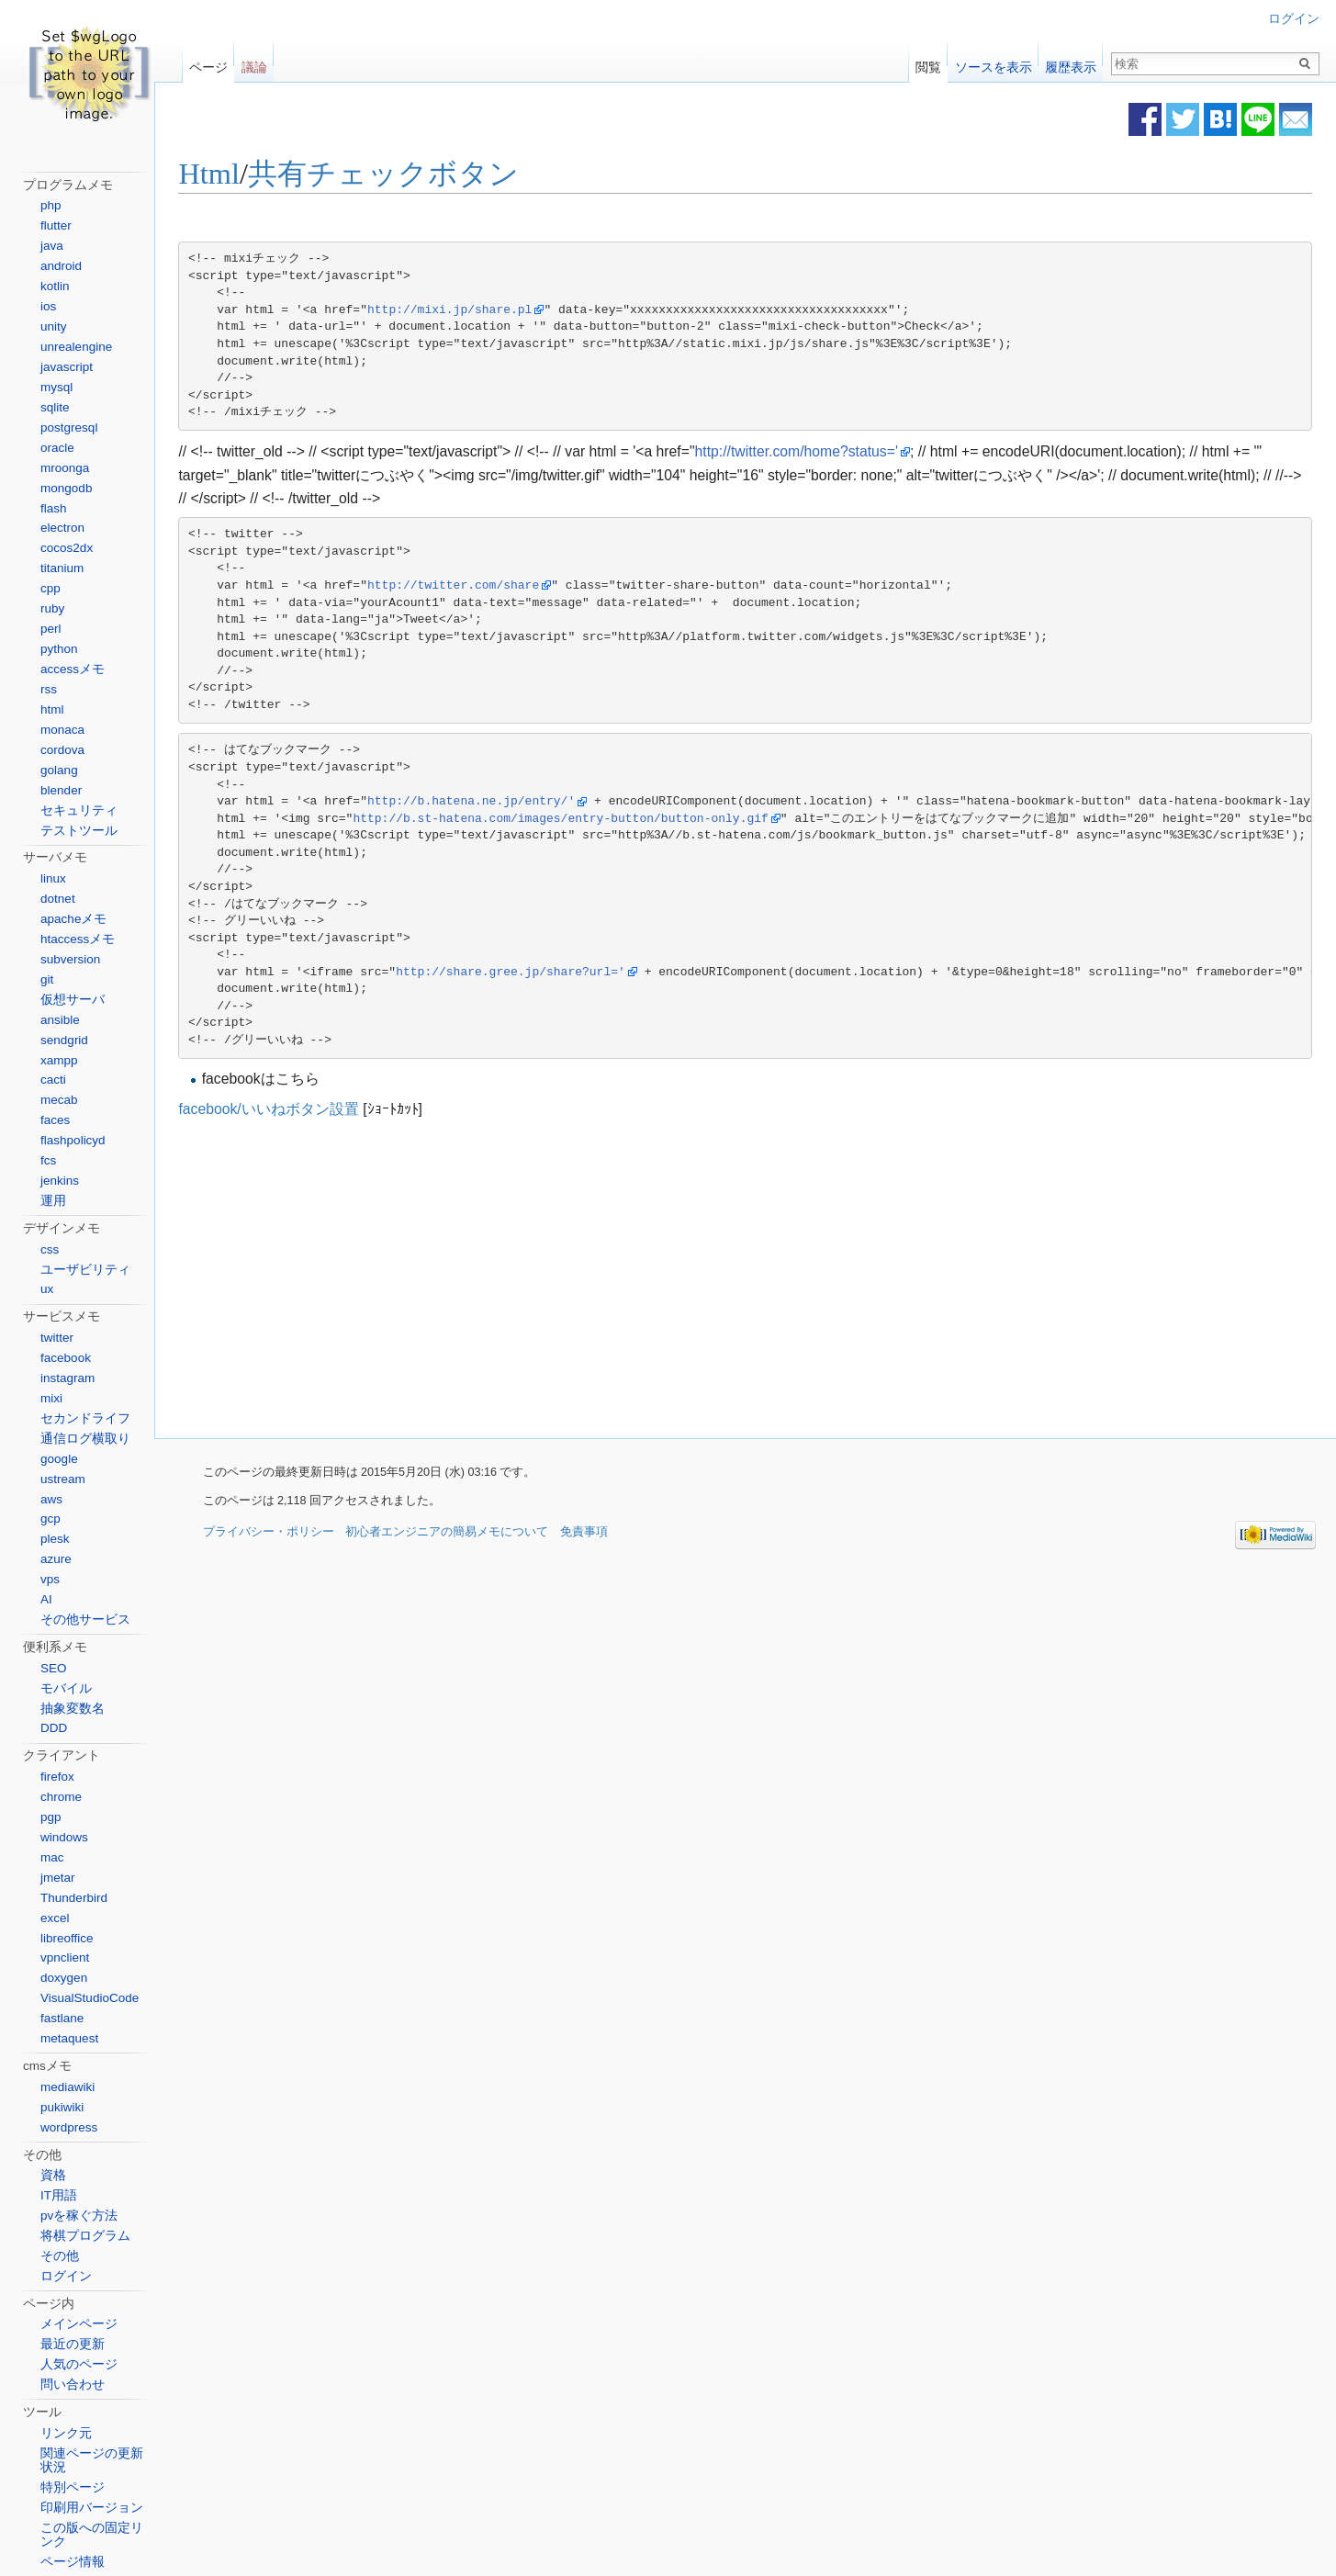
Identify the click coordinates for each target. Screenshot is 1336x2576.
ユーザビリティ (85, 1270)
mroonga (64, 468)
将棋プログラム (85, 2236)
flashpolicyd (73, 1140)
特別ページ (72, 2487)
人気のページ (79, 2364)
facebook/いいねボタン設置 (297, 1109)
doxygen (63, 1978)
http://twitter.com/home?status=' (825, 452)
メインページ (79, 2324)
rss (48, 689)
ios (48, 306)
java (51, 246)
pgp (51, 1817)
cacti (53, 1079)
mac (52, 1857)
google (59, 1459)
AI (46, 1599)
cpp (50, 588)
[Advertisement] (605, 1280)
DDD (53, 1728)
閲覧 (928, 63)
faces (55, 1120)
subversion (70, 959)
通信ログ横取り (85, 1438)
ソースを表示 (993, 63)
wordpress (68, 2127)
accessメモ (72, 669)
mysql (56, 387)
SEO (53, 1668)
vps (50, 1579)
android (61, 266)
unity (53, 326)
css (49, 1249)
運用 (53, 1201)
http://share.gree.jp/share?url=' (540, 972)
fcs (48, 1160)
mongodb (66, 488)
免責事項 (584, 1533)
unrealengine (76, 347)
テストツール (79, 831)
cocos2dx (66, 548)
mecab (59, 1100)
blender (61, 790)
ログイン (1293, 19)
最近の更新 (72, 2344)
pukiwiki (62, 2107)
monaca (62, 730)
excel (55, 1918)
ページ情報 (72, 2562)
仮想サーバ (72, 1000)
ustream (62, 1479)
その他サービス (85, 1619)
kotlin (55, 286)
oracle (57, 448)
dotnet (57, 899)
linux (53, 878)
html (52, 709)
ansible (60, 1020)
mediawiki (67, 2087)
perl (51, 629)
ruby (52, 608)
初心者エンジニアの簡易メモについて (446, 1533)
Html (238, 174)
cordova (62, 750)
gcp (50, 1518)
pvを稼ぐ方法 (79, 2215)
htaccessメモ (77, 939)
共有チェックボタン (412, 174)
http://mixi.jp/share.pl (479, 311)
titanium (62, 568)
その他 (59, 2256)
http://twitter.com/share (482, 586)
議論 (254, 63)
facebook (65, 1358)
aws (51, 1499)
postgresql (68, 427)
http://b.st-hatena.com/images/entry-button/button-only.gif (589, 819)
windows (64, 1837)
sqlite (55, 407)
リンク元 (66, 2433)
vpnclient (64, 1957)
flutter (56, 225)
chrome (61, 1797)
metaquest (69, 2038)
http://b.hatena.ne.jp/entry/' (500, 802)
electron (62, 527)
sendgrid (64, 1040)
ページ (208, 63)
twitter (56, 1337)
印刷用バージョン (91, 2507)
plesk (55, 1539)
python (59, 649)
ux (46, 1289)
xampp (59, 1060)
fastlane (62, 2018)
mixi (51, 1398)
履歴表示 (1070, 63)
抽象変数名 (72, 1708)
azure (56, 1559)
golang (59, 770)
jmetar (57, 1877)
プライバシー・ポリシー (268, 1533)
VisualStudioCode (89, 1998)
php (51, 205)
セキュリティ (79, 810)
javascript (66, 367)
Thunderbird (73, 1898)
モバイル (66, 1688)
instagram (67, 1378)
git (46, 979)
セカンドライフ (85, 1418)
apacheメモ (73, 919)
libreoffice (67, 1938)
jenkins (59, 1180)
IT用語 (58, 2195)
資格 (53, 2175)
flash (53, 508)
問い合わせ (72, 2384)
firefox (57, 1776)
